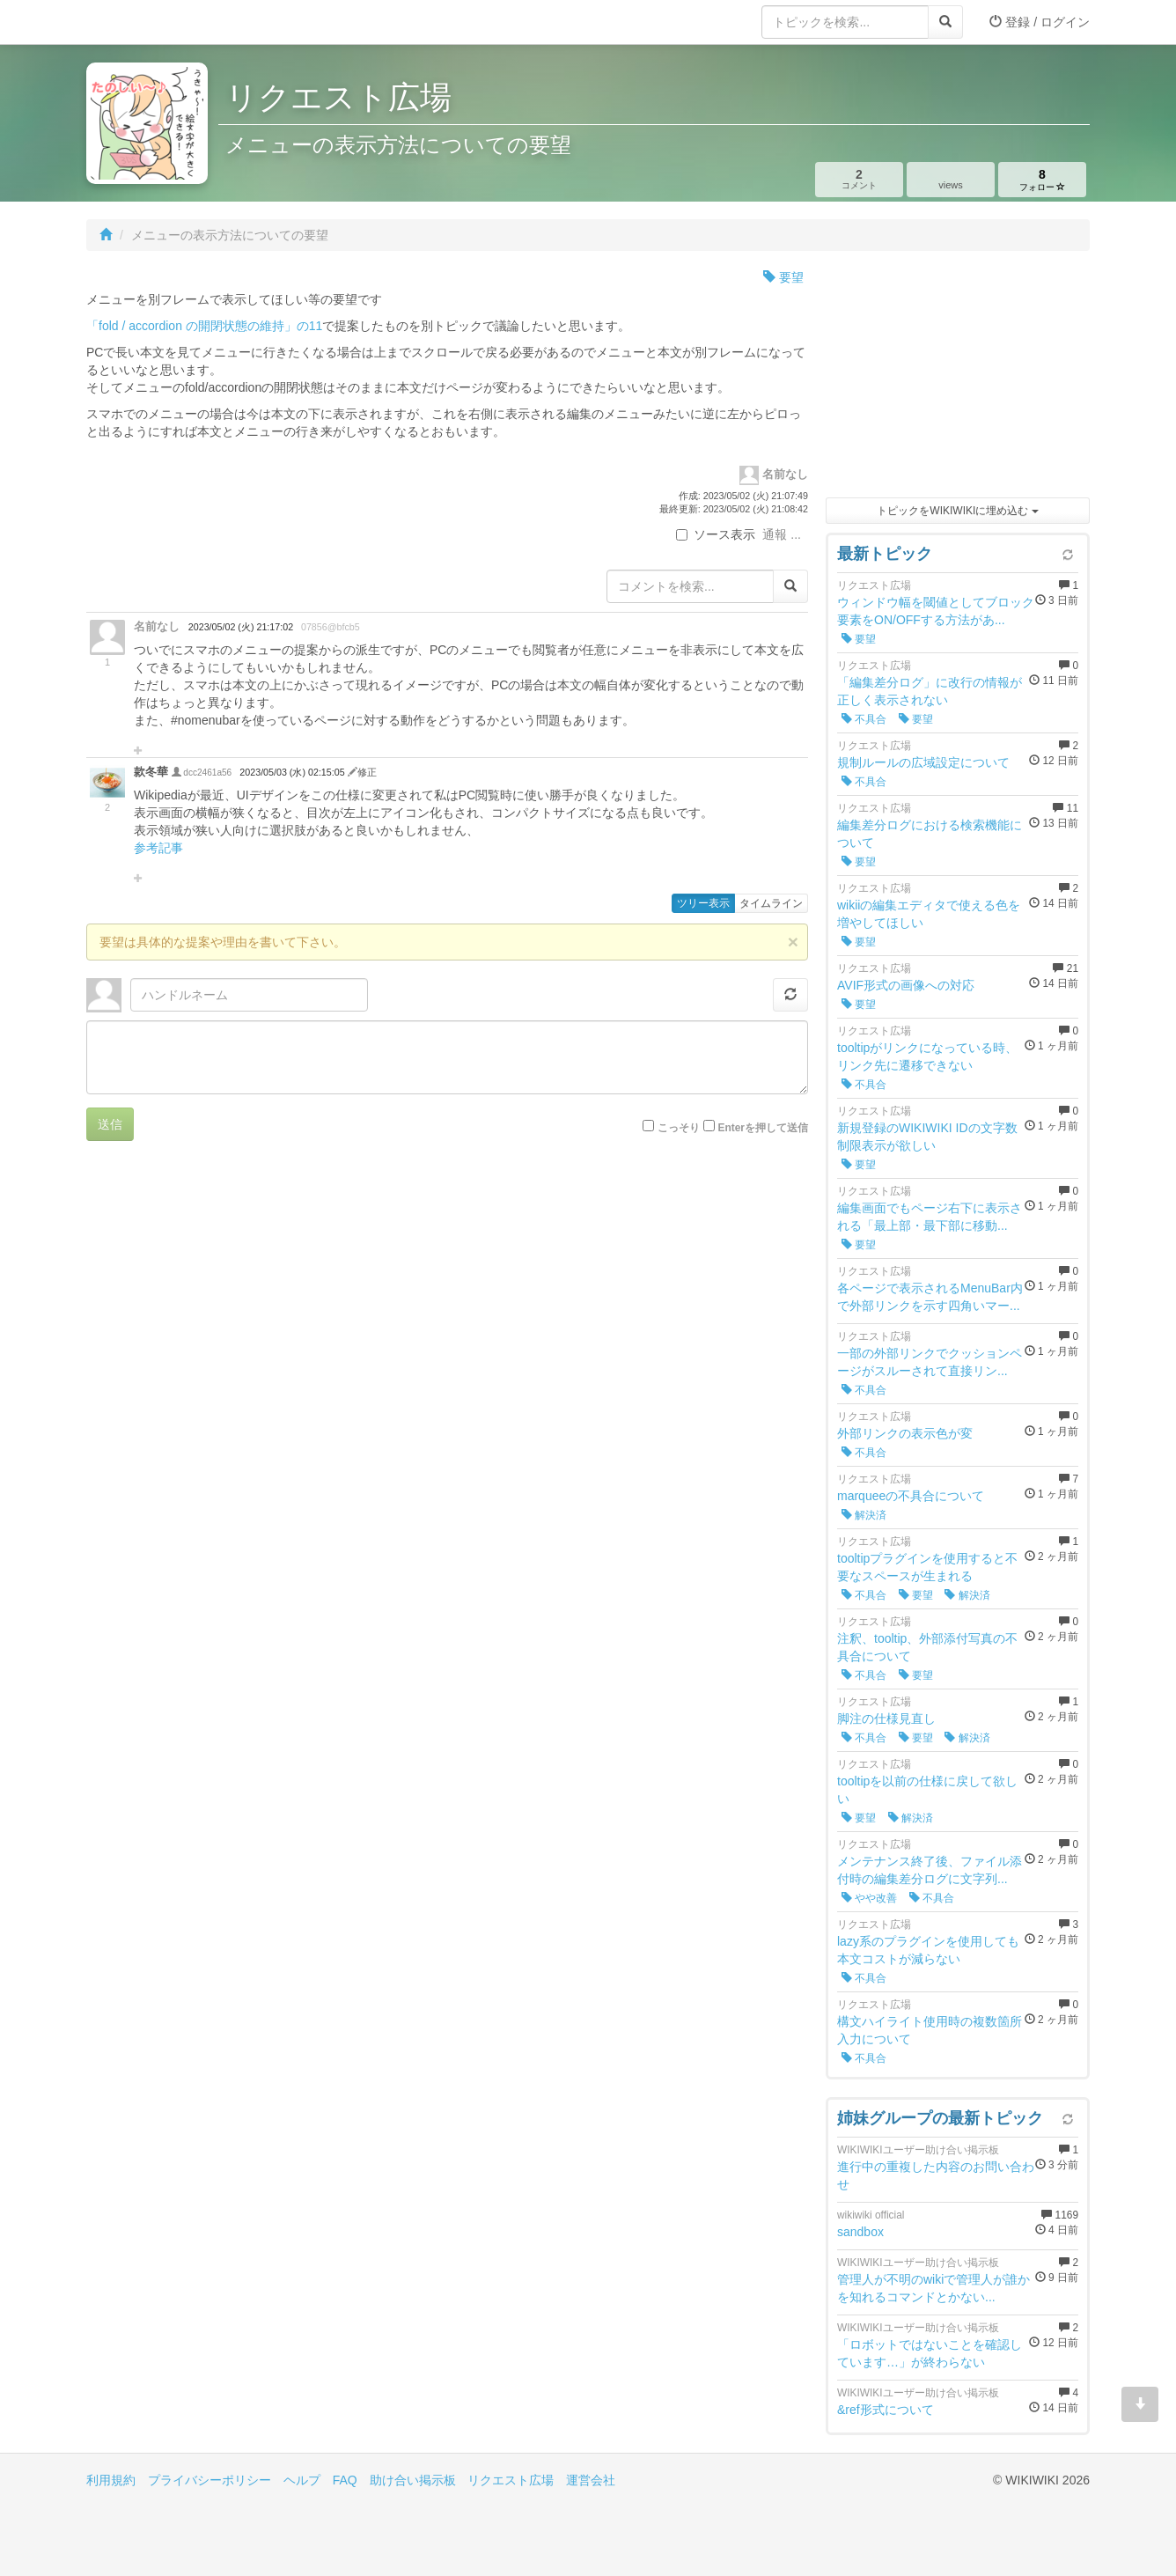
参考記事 (158, 848)
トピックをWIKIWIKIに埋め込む (957, 510)
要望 (783, 277)
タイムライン (771, 903)
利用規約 (111, 2480)
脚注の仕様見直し (886, 1718)
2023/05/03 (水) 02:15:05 (293, 772)
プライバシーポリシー (209, 2480)
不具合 (864, 719)
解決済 (864, 1515)
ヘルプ (301, 2480)
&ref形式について (885, 2410)
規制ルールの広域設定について (923, 762)
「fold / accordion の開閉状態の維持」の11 (204, 326)
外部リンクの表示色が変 (905, 1433)
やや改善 (869, 1898)
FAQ (345, 2480)
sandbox (860, 2232)
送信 (110, 1124)
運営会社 (590, 2480)
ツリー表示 (703, 903)
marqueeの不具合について (910, 1496)
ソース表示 (715, 534)
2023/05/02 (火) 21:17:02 (240, 627)
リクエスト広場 (510, 2480)
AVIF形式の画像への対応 (905, 985)
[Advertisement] (958, 379)
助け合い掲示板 (413, 2480)
